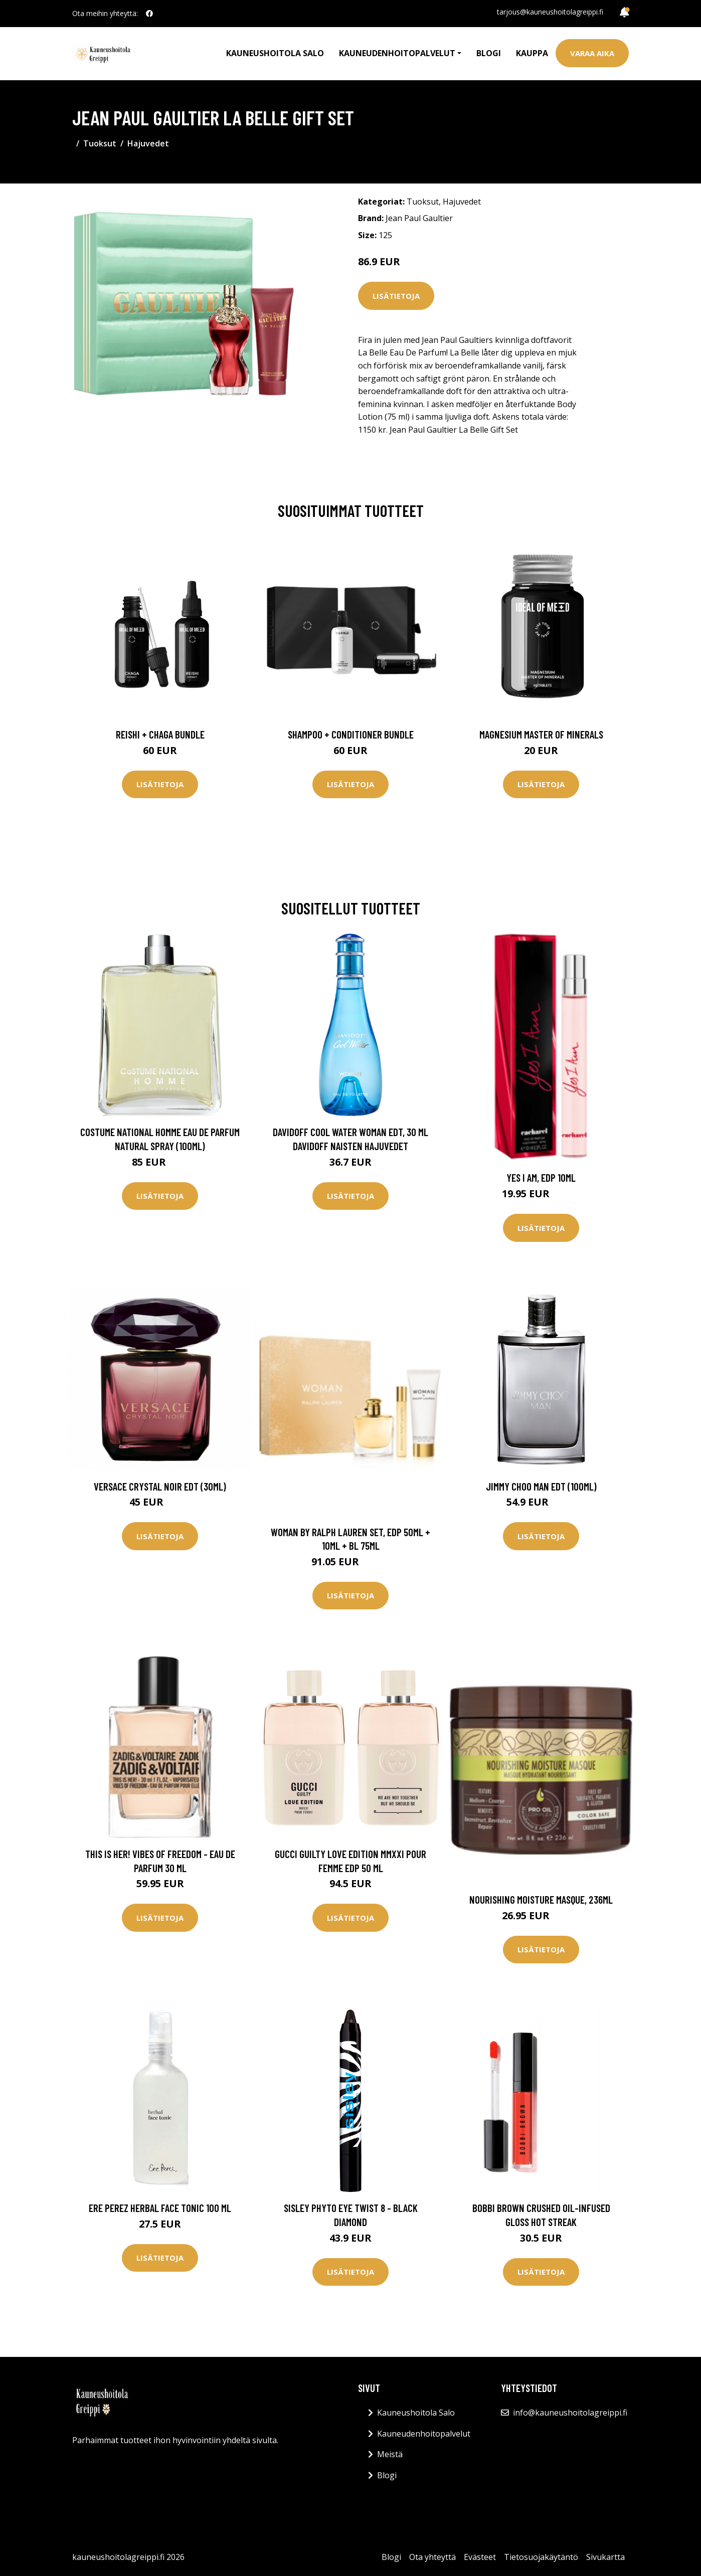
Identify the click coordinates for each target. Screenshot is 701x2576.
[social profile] (149, 13)
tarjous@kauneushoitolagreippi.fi (550, 12)
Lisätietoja (396, 296)
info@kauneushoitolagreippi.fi (570, 2412)
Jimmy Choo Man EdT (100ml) (541, 1486)
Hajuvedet (148, 143)
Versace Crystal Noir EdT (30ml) (160, 1486)
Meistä (390, 2454)
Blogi (488, 53)
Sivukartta (605, 2556)
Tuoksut (99, 143)
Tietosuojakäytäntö (541, 2556)
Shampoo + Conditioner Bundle (351, 734)
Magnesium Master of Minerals (541, 734)
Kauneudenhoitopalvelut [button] (397, 53)
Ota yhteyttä (432, 2556)
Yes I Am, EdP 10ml (541, 1177)
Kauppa (532, 53)
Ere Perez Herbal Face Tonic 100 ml (160, 2207)
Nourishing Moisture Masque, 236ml (541, 1899)
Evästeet (480, 2556)
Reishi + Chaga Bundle (160, 734)
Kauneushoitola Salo (275, 53)
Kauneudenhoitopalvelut (423, 2433)
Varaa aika (592, 53)
